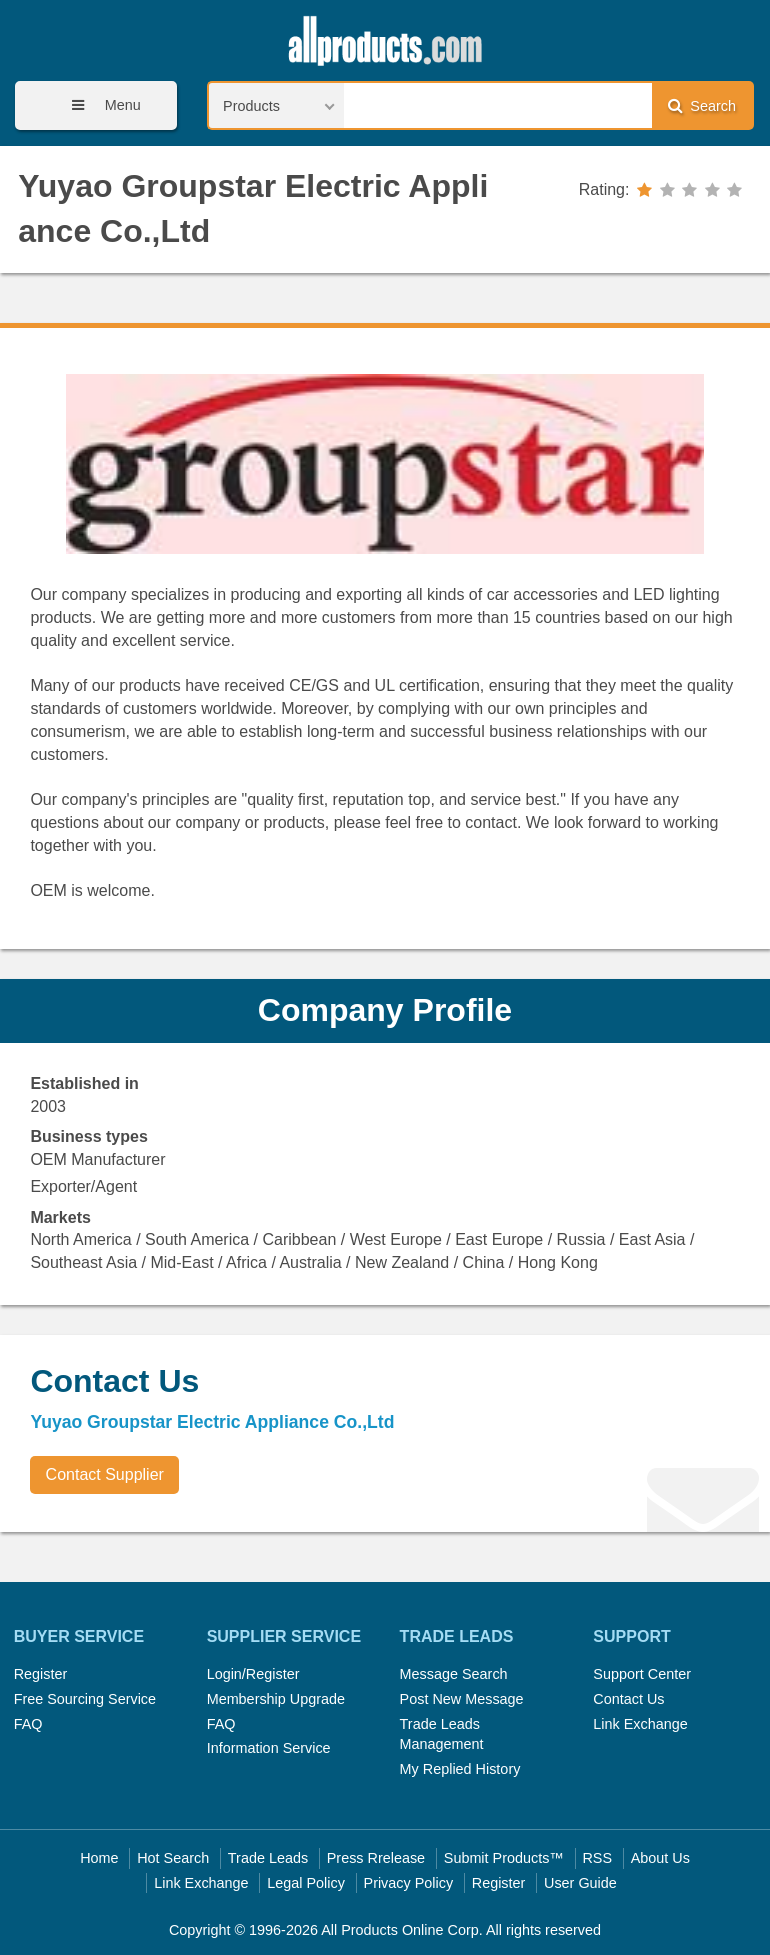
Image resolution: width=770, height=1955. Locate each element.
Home (99, 1858)
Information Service (269, 1748)
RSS (597, 1858)
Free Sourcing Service (85, 1699)
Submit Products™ (504, 1858)
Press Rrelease (376, 1858)
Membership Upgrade (276, 1699)
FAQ (28, 1724)
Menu (100, 105)
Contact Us (628, 1699)
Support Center (642, 1674)
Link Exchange (640, 1724)
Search (702, 105)
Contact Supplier (105, 1474)
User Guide (580, 1883)
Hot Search (173, 1858)
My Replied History (460, 1769)
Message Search (454, 1674)
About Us (660, 1858)
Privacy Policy (409, 1883)
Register (41, 1674)
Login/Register (253, 1674)
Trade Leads (268, 1858)
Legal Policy (306, 1883)
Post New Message (462, 1699)
